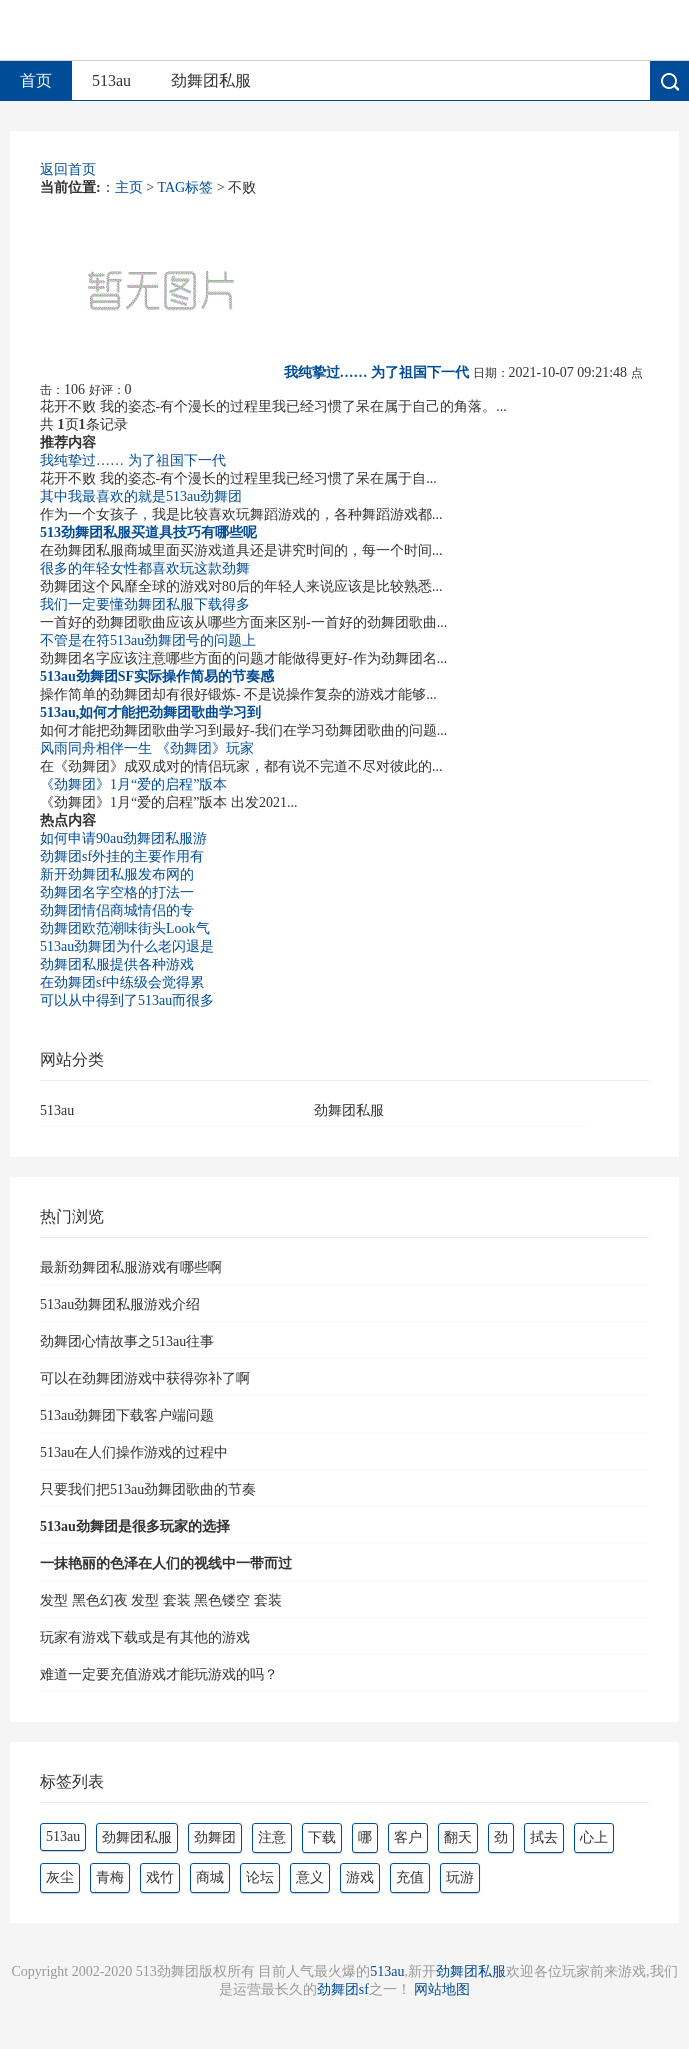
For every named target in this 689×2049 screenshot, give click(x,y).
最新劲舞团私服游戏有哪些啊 (131, 1267)
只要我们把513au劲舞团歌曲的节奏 (148, 1489)
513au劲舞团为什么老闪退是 (127, 946)
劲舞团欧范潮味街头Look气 (125, 928)
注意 (272, 1837)
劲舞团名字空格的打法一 (117, 892)
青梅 (110, 1877)
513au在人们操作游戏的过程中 (134, 1452)
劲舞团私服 (211, 80)
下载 (322, 1837)
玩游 (460, 1877)
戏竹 (160, 1877)
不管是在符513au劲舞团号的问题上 (148, 640)
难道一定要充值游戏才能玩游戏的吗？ (159, 1674)
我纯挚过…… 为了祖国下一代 (133, 460)
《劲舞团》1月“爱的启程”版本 (133, 784)
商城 (210, 1877)
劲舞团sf (343, 1989)
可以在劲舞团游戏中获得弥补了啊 (145, 1378)
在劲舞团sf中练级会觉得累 (122, 982)
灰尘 (60, 1877)
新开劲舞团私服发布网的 (117, 874)
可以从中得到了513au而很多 (127, 1000)
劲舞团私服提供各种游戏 (117, 964)
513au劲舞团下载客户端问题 (127, 1415)
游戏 (360, 1877)
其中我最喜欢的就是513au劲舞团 (141, 496)
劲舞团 (215, 1837)
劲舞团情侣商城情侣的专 (117, 910)
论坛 (260, 1877)
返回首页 (68, 169)
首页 (36, 80)
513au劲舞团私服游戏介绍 (120, 1304)
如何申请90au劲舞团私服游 (123, 838)
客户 (408, 1837)
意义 (310, 1877)
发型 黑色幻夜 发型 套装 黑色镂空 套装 (161, 1600)
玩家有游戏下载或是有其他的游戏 (145, 1637)
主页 (129, 187)
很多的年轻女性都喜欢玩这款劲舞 (145, 568)
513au (111, 80)
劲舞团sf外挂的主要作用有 (122, 856)
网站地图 (442, 1989)
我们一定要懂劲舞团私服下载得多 (145, 604)
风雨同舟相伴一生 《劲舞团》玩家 (147, 748)
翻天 (458, 1837)
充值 (410, 1877)
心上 (594, 1837)
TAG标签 (186, 187)
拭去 (544, 1837)
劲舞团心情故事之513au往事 (127, 1341)
